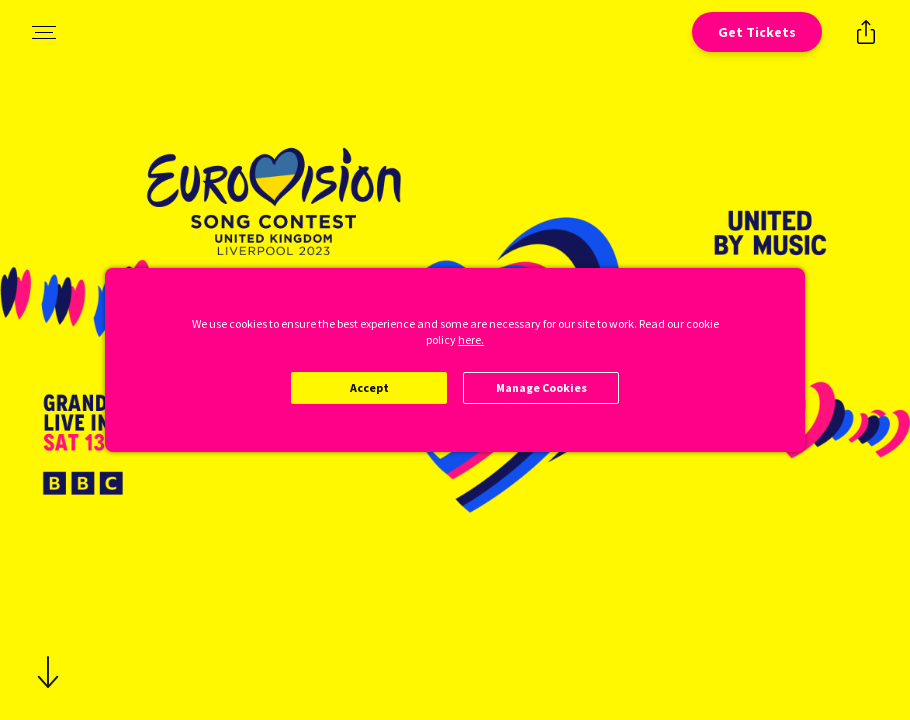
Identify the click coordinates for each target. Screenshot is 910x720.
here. (471, 339)
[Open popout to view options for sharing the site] (866, 32)
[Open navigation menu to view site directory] (44, 32)
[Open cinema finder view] (757, 32)
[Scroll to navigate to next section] (48, 671)
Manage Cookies (541, 387)
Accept (369, 387)
